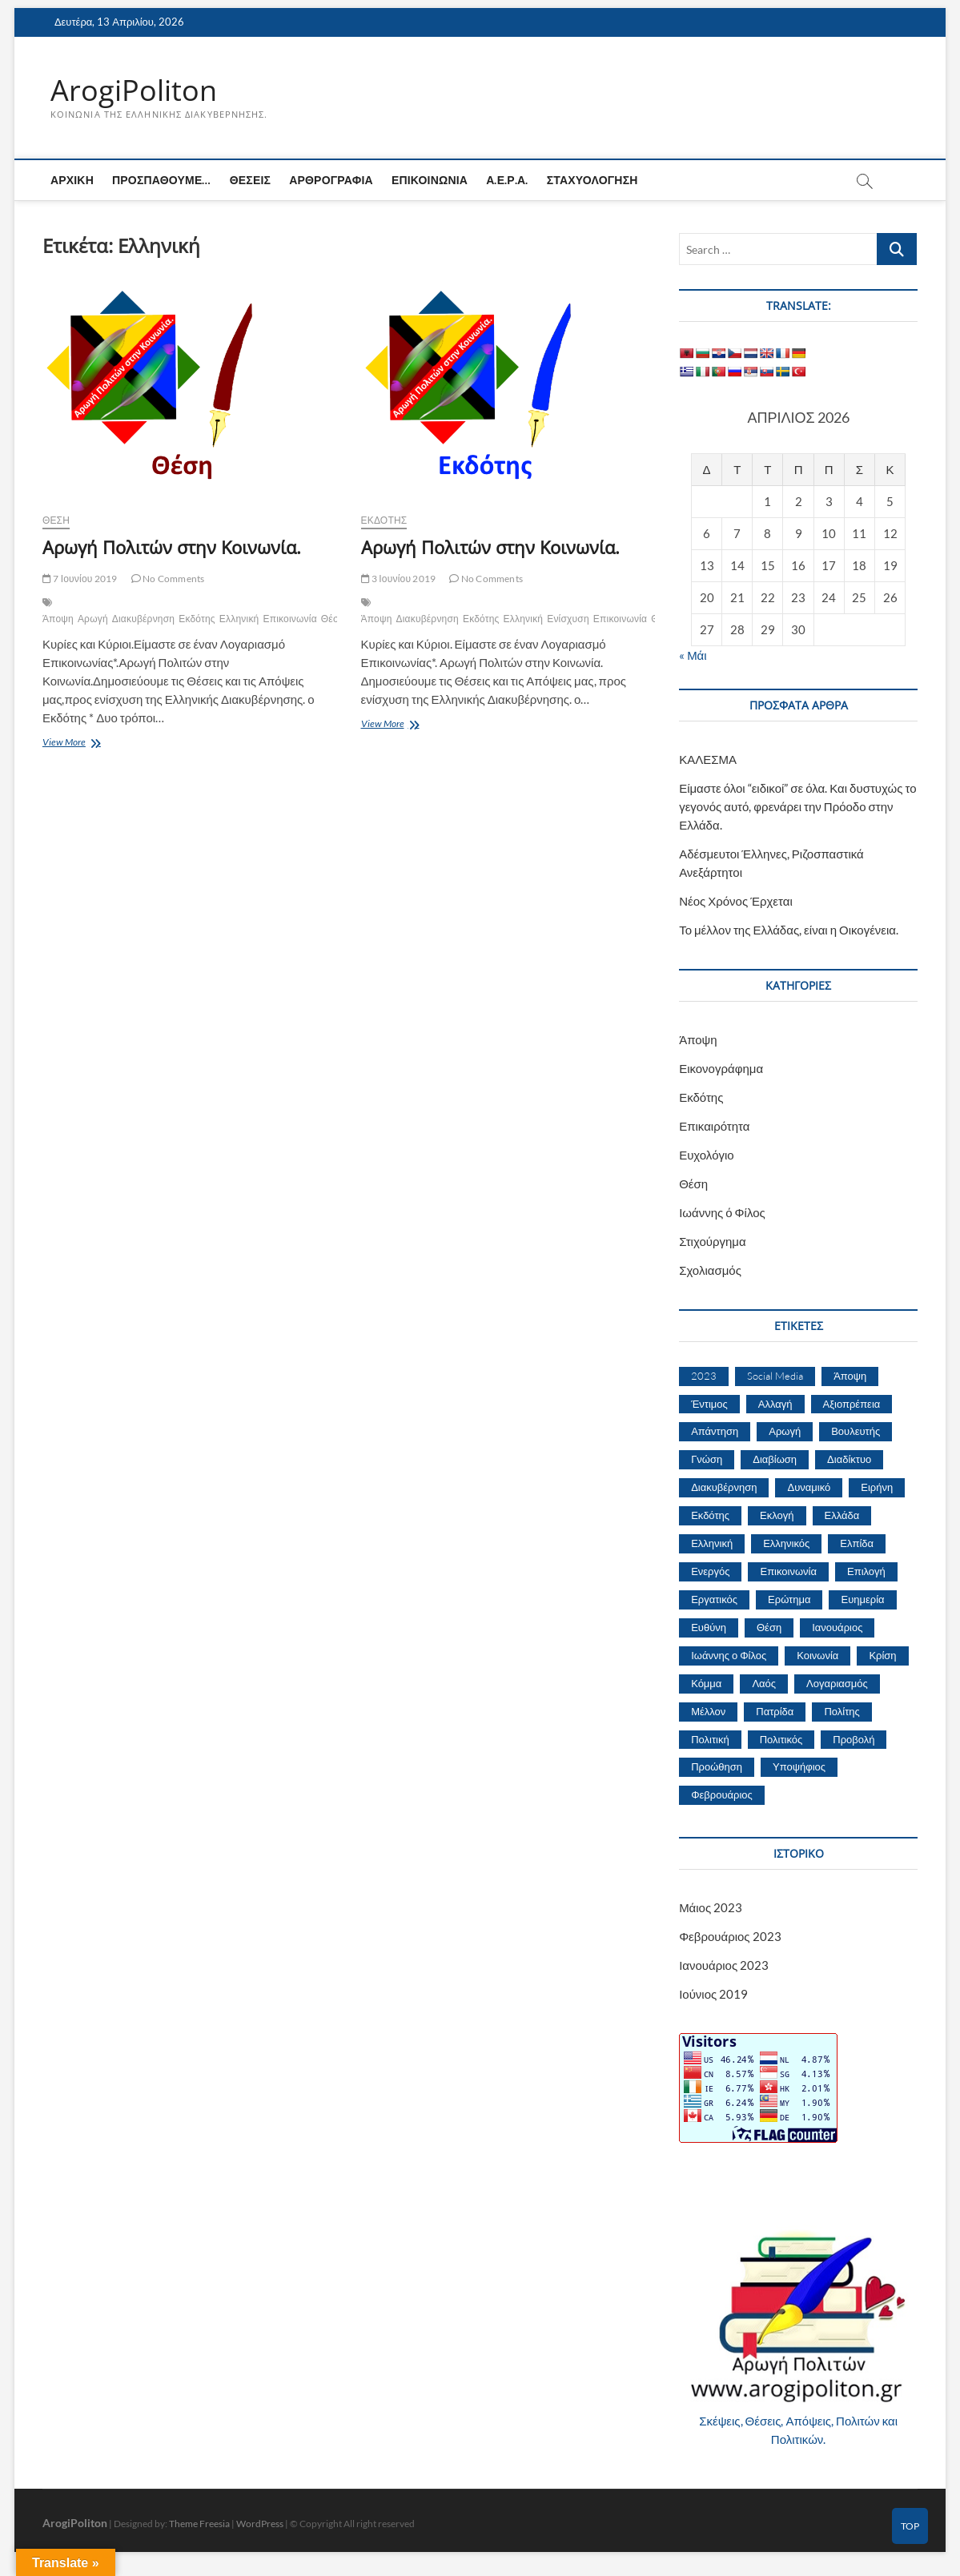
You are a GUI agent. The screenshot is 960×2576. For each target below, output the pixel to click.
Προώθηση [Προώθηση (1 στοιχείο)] (716, 1767)
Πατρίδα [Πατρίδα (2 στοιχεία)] (774, 1711)
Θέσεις (250, 180)
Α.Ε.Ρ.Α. (507, 180)
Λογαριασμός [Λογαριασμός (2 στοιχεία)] (837, 1683)
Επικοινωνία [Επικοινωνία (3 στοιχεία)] (788, 1571)
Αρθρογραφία (331, 180)
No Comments (168, 579)
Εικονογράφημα (721, 1068)
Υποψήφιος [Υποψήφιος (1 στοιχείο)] (799, 1767)
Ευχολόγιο (706, 1154)
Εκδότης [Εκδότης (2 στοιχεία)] (710, 1515)
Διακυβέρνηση (143, 619)
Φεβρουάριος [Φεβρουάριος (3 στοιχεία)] (722, 1795)
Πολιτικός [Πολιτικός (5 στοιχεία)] (781, 1739)
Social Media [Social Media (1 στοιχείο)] (775, 1375)
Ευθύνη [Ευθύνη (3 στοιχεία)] (708, 1627)
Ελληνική (239, 619)
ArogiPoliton (133, 90)
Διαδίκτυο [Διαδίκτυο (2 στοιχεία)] (849, 1459)
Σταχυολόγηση (592, 180)
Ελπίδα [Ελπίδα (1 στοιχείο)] (857, 1543)
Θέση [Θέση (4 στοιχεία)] (769, 1627)
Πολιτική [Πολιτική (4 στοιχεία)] (710, 1739)
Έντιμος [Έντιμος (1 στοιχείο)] (709, 1403)
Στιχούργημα (712, 1241)
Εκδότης (197, 619)
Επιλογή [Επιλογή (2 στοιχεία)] (866, 1571)
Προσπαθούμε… (161, 180)
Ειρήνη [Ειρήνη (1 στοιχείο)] (877, 1487)
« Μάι (693, 655)
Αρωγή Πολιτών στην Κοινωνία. (171, 548)
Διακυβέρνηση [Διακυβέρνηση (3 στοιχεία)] (724, 1487)
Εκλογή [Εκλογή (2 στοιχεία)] (776, 1515)
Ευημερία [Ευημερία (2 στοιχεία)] (862, 1599)
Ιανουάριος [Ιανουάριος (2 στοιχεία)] (837, 1627)
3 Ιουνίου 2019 (398, 579)
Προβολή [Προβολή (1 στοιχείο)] (853, 1739)
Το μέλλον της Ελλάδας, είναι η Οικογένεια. (788, 929)
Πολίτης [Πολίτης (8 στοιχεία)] (841, 1711)
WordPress (259, 2524)
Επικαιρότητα (714, 1126)
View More (84, 744)
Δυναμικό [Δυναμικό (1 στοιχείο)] (808, 1487)
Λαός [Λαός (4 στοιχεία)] (764, 1683)
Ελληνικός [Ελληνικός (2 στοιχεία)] (786, 1543)
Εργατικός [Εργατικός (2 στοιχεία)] (714, 1599)
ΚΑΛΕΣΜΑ (708, 759)
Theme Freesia (199, 2524)
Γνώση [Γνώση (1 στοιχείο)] (706, 1459)
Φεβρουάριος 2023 (730, 1937)
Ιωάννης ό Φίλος (722, 1212)
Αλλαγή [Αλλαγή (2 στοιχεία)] (775, 1403)
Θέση (56, 521)
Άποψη (58, 619)
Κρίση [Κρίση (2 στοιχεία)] (882, 1655)
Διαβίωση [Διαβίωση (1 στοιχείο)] (775, 1459)
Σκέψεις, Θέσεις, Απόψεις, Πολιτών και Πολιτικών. (798, 2429)
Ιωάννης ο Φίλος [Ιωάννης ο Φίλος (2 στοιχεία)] (728, 1655)
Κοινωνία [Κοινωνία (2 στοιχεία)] (817, 1655)
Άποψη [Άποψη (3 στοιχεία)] (849, 1375)
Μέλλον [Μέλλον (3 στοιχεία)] (708, 1711)
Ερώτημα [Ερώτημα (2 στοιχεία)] (789, 1599)
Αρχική (72, 180)
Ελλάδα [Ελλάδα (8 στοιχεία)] (842, 1515)
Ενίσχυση (568, 619)
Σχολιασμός (710, 1270)
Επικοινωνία (430, 180)
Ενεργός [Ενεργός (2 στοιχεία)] (710, 1571)
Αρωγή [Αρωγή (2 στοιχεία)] (785, 1431)
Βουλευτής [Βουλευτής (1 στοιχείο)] (855, 1431)
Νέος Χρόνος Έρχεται (736, 901)
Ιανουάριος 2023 (724, 1966)
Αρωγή (93, 619)
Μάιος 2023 (710, 1908)
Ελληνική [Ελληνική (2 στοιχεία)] (712, 1543)
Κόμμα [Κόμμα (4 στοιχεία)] (706, 1683)
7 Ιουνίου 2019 (80, 579)
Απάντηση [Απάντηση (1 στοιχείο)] (714, 1431)
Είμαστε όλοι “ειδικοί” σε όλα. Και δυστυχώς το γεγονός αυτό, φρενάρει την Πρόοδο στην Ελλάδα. (797, 806)
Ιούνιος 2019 (713, 1994)
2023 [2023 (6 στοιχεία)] (704, 1375)
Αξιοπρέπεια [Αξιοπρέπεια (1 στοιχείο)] (852, 1403)
